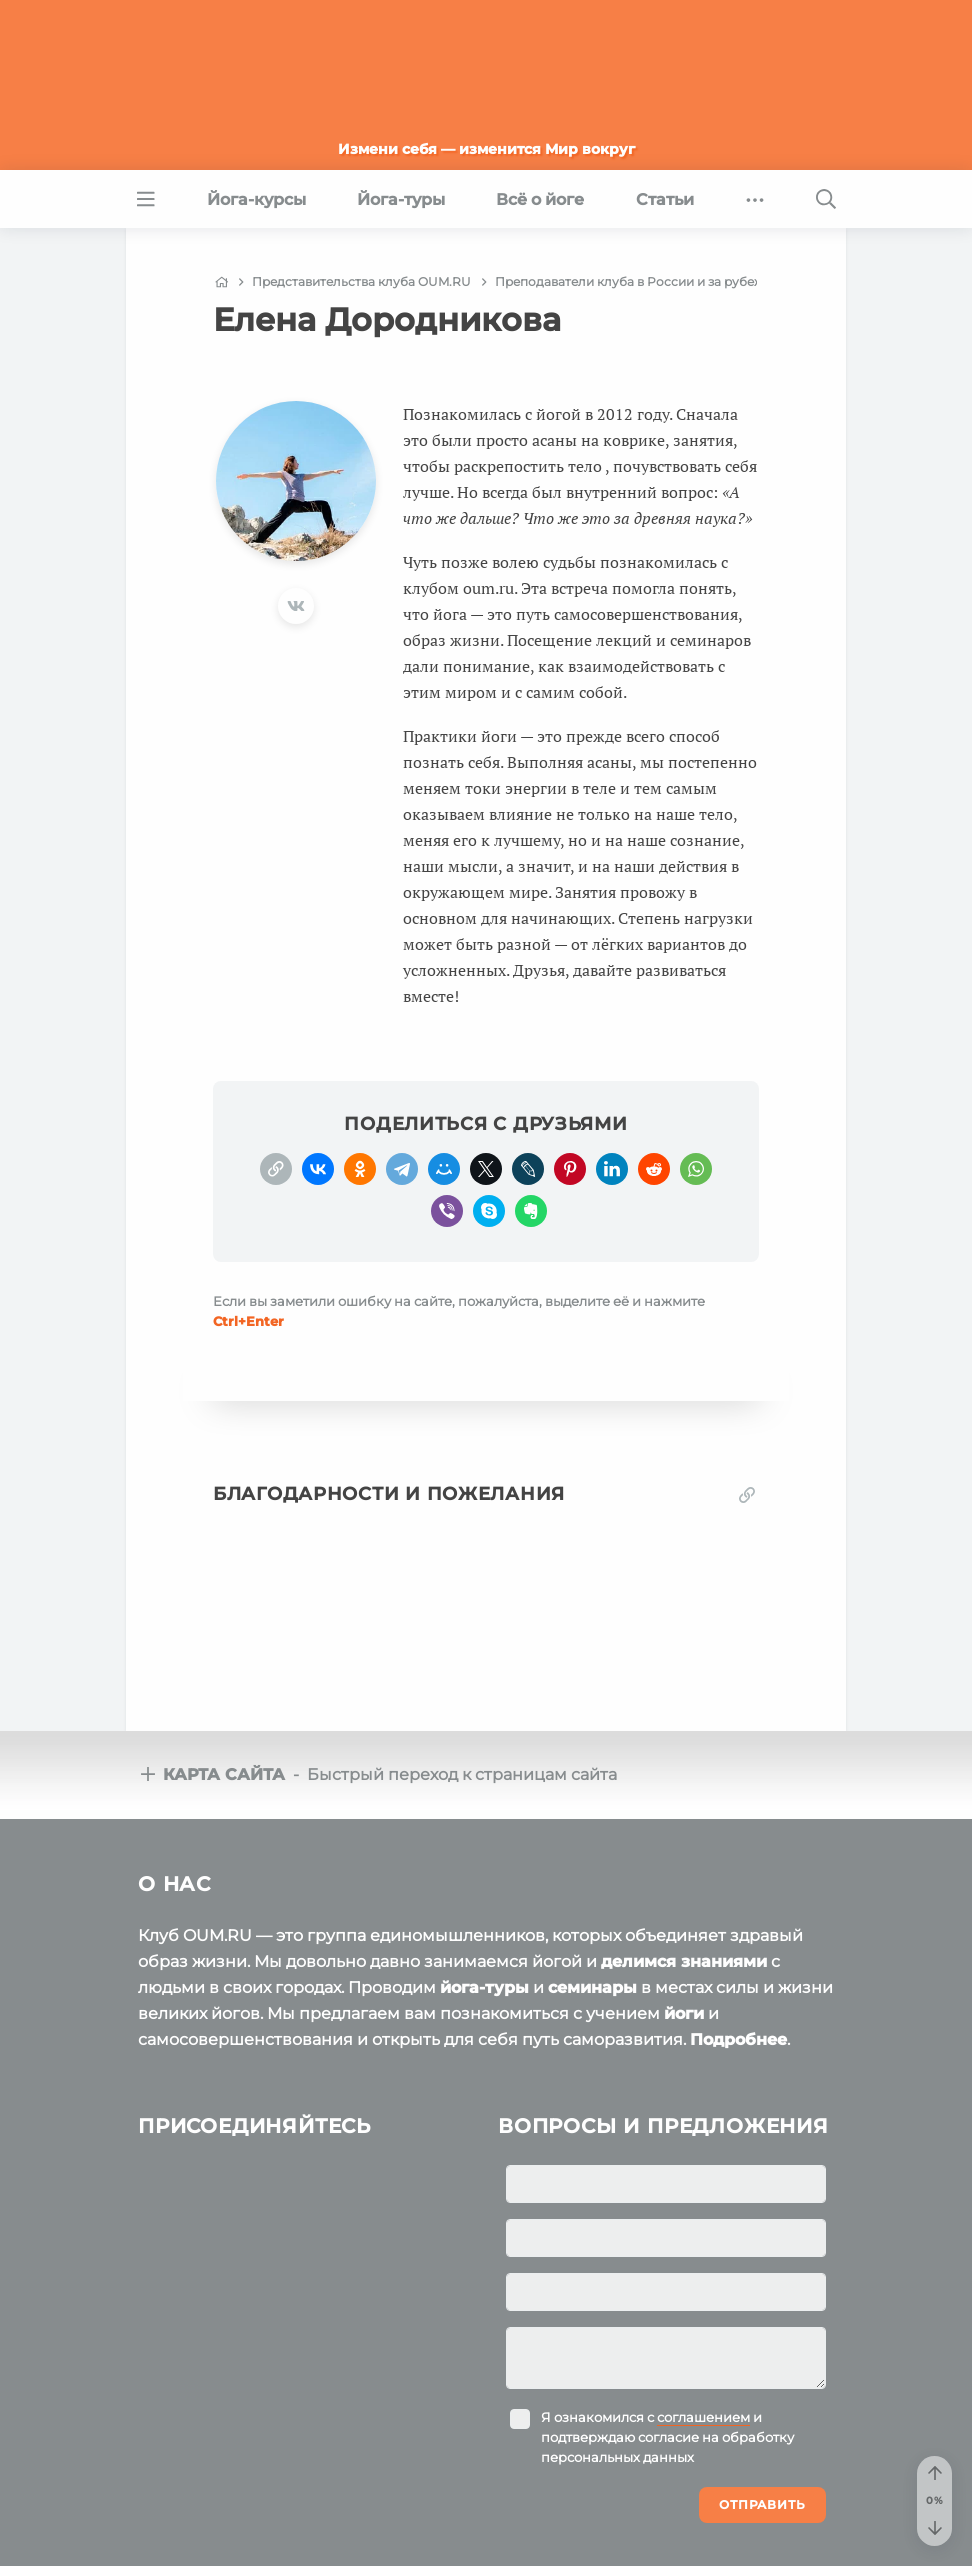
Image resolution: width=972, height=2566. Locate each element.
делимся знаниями (684, 1961)
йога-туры (484, 1987)
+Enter (248, 1321)
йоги (684, 2013)
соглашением (703, 2417)
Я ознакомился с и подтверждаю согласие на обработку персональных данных (667, 2437)
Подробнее (738, 2039)
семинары (592, 1987)
